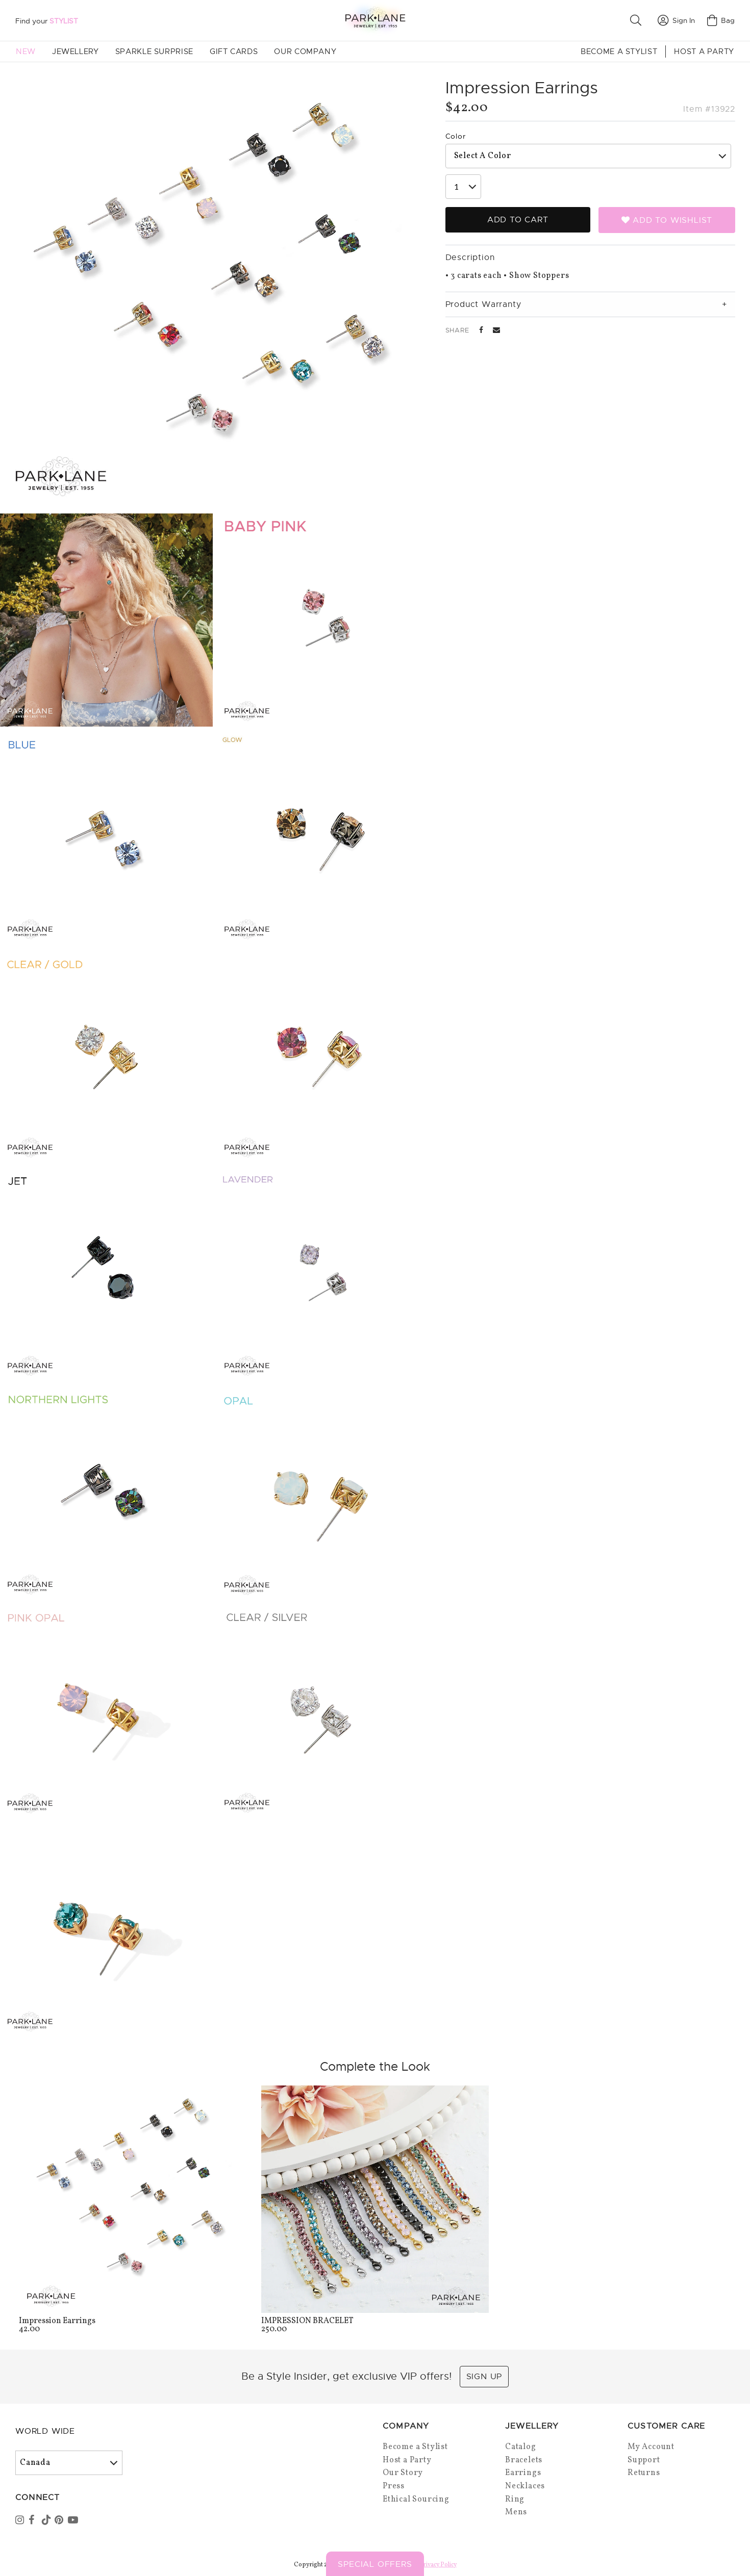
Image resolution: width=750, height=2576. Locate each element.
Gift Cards (234, 51)
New (26, 51)
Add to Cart (517, 220)
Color (455, 136)
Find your (46, 20)
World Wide (45, 2431)
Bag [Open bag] (721, 20)
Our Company (305, 51)
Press (394, 2486)
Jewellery (75, 51)
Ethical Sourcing (416, 2499)
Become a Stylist (619, 51)
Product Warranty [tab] (483, 304)
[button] (637, 20)
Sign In (676, 20)
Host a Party (704, 51)
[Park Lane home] (375, 20)
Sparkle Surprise (154, 51)
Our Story (403, 2473)
